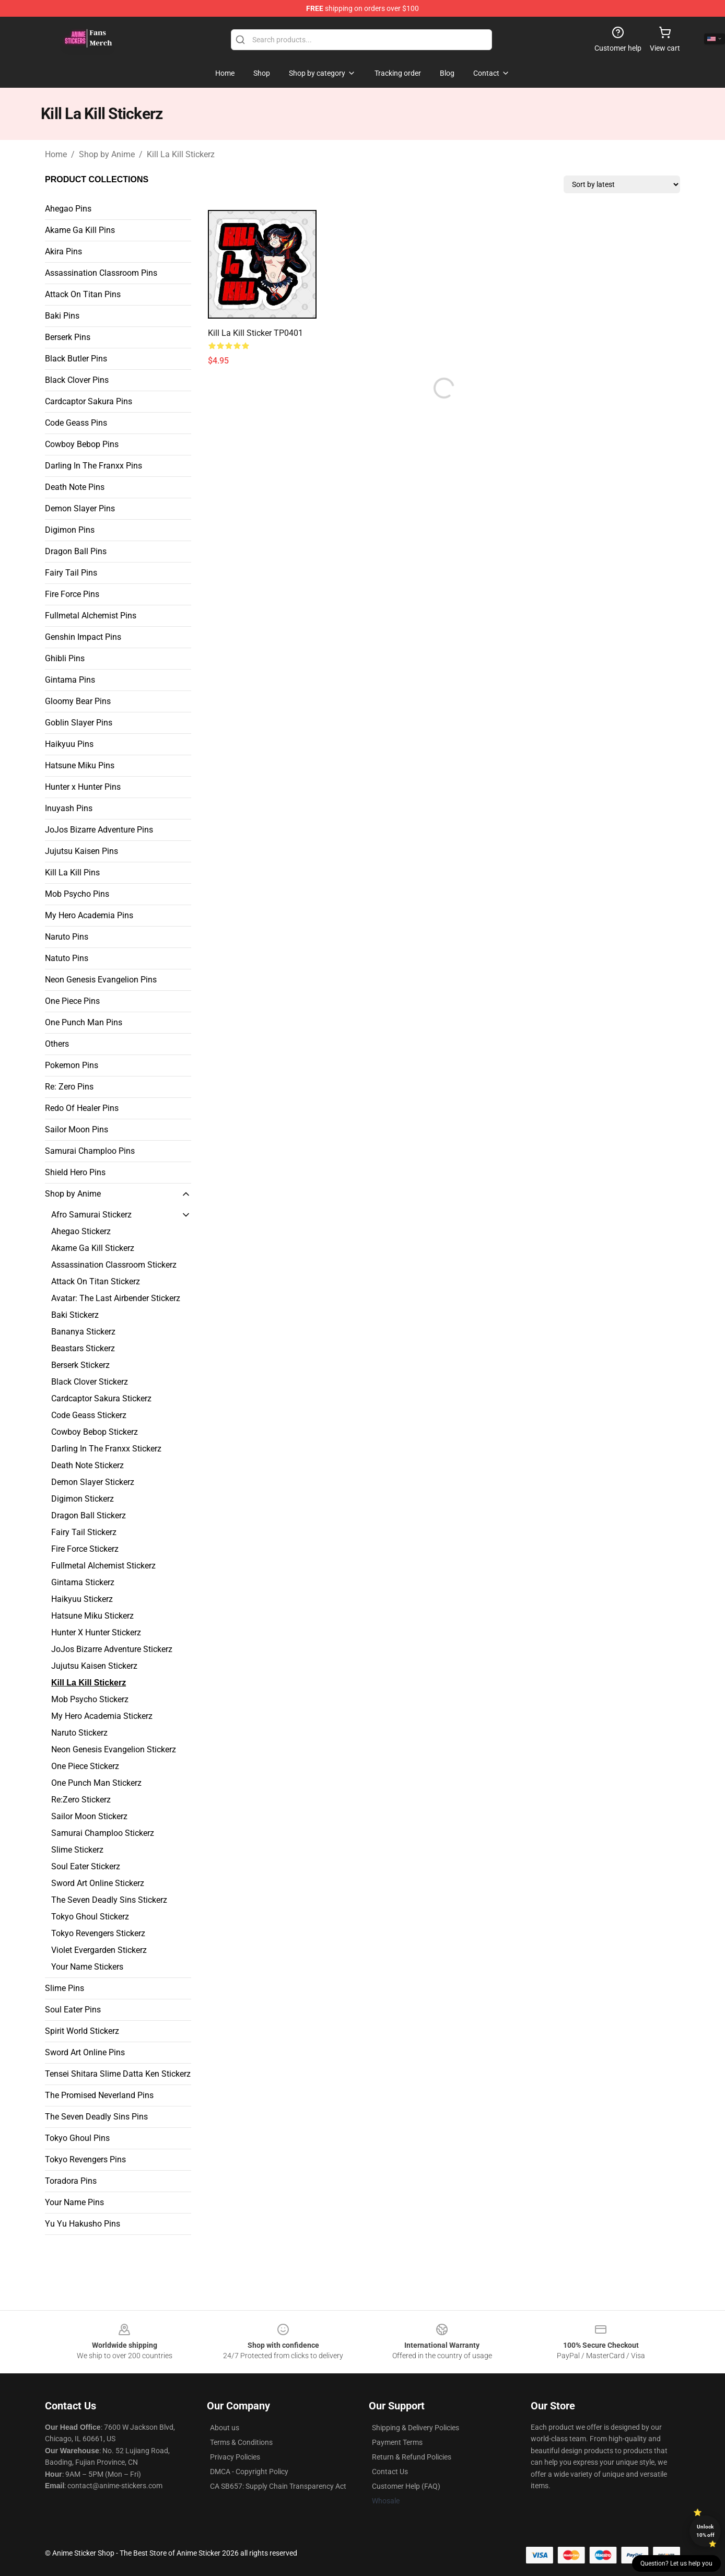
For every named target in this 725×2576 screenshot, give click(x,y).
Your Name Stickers (87, 1967)
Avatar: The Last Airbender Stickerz (115, 1298)
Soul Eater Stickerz (85, 1866)
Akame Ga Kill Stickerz (92, 1248)
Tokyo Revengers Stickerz (98, 1933)
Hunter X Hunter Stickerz (96, 1632)
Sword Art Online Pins (85, 2052)
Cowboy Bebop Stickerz (94, 1432)
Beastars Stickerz (83, 1348)
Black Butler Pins (76, 359)
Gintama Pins (70, 680)
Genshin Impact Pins (83, 637)
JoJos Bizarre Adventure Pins (99, 830)
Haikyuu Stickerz (82, 1599)
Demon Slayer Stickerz (92, 1482)
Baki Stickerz (75, 1315)
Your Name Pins (74, 2202)
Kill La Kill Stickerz (181, 154)
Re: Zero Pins (69, 1087)
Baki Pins (62, 316)
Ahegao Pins (68, 209)
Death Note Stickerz (87, 1465)
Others (57, 1044)
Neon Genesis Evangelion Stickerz (113, 1749)
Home (56, 154)
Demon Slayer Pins (80, 508)
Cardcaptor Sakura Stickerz (101, 1398)
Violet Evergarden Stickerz (99, 1950)
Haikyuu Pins (69, 744)
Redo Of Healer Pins (82, 1108)
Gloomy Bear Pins (78, 701)
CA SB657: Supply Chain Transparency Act (278, 2486)
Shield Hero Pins (75, 1172)
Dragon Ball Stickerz (88, 1515)
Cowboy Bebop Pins (82, 444)
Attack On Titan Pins (83, 294)
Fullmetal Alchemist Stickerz (103, 1566)
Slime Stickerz (77, 1850)
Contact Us (390, 2471)
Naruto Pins (66, 937)
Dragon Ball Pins (76, 551)
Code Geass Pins (76, 423)
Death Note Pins (74, 487)
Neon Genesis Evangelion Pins (101, 980)
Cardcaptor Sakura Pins (88, 401)
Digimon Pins (70, 530)
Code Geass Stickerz (88, 1415)
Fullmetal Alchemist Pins (90, 615)
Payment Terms (397, 2442)
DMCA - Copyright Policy (249, 2471)
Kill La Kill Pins (72, 872)
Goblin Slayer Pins (78, 723)
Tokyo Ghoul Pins (77, 2138)
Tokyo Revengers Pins (85, 2159)
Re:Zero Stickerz (81, 1800)
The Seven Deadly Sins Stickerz (109, 1900)
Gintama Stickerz (82, 1582)
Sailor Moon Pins (76, 1129)
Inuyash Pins (68, 808)
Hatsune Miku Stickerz (92, 1616)
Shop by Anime (107, 154)
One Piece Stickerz (85, 1766)
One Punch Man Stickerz (96, 1783)
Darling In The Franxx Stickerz (106, 1449)
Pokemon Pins (71, 1065)
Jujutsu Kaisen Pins (81, 851)
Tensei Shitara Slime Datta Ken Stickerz (118, 2074)
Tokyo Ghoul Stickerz (90, 1917)
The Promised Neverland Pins (99, 2095)
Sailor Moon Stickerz (89, 1816)
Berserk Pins (67, 337)
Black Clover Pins (77, 380)
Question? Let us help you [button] (676, 2563)
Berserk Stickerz (80, 1365)
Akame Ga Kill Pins (80, 230)
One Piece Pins (72, 1001)
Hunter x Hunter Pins (83, 787)
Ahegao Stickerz (81, 1231)
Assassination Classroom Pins (101, 273)
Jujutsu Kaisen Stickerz (94, 1666)
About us (224, 2427)
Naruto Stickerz (79, 1733)
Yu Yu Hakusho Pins (82, 2224)
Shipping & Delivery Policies (415, 2427)
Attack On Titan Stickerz (95, 1281)
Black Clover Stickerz (89, 1382)
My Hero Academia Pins (89, 915)
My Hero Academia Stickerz (102, 1716)
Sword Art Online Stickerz (97, 1883)
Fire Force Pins (72, 594)
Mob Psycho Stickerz (89, 1699)
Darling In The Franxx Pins (93, 466)
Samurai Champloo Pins (90, 1151)
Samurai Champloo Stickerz (102, 1833)
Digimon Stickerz (82, 1499)
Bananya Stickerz (83, 1332)
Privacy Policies (235, 2457)
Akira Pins (63, 251)
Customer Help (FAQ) (406, 2486)
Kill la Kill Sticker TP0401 (255, 333)
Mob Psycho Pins (77, 894)
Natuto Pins (66, 958)
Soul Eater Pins (73, 2010)
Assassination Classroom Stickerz (114, 1265)
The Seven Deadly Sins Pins (96, 2117)
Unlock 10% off (705, 2531)
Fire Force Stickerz (85, 1549)
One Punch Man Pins (83, 1022)
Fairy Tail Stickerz (83, 1532)
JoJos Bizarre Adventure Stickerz (111, 1649)
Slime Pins (64, 1988)
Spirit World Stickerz (82, 2031)
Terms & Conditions (241, 2442)
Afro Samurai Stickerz (91, 1215)
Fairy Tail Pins (71, 573)
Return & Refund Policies (411, 2457)
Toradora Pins (71, 2181)
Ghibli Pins (65, 658)
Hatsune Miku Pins (79, 765)
